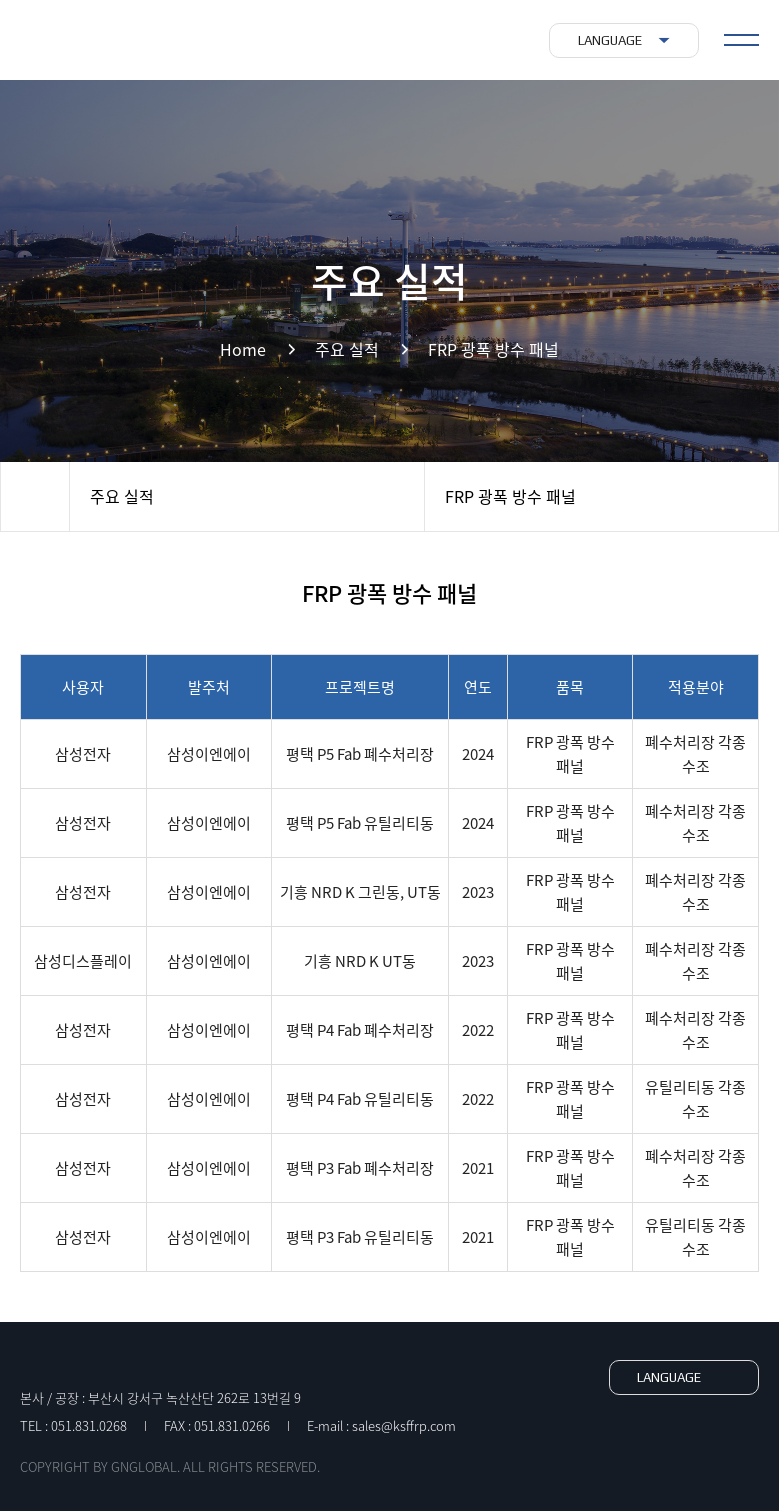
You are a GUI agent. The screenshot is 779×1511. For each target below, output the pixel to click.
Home (35, 496)
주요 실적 (122, 496)
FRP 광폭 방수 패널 (510, 496)
